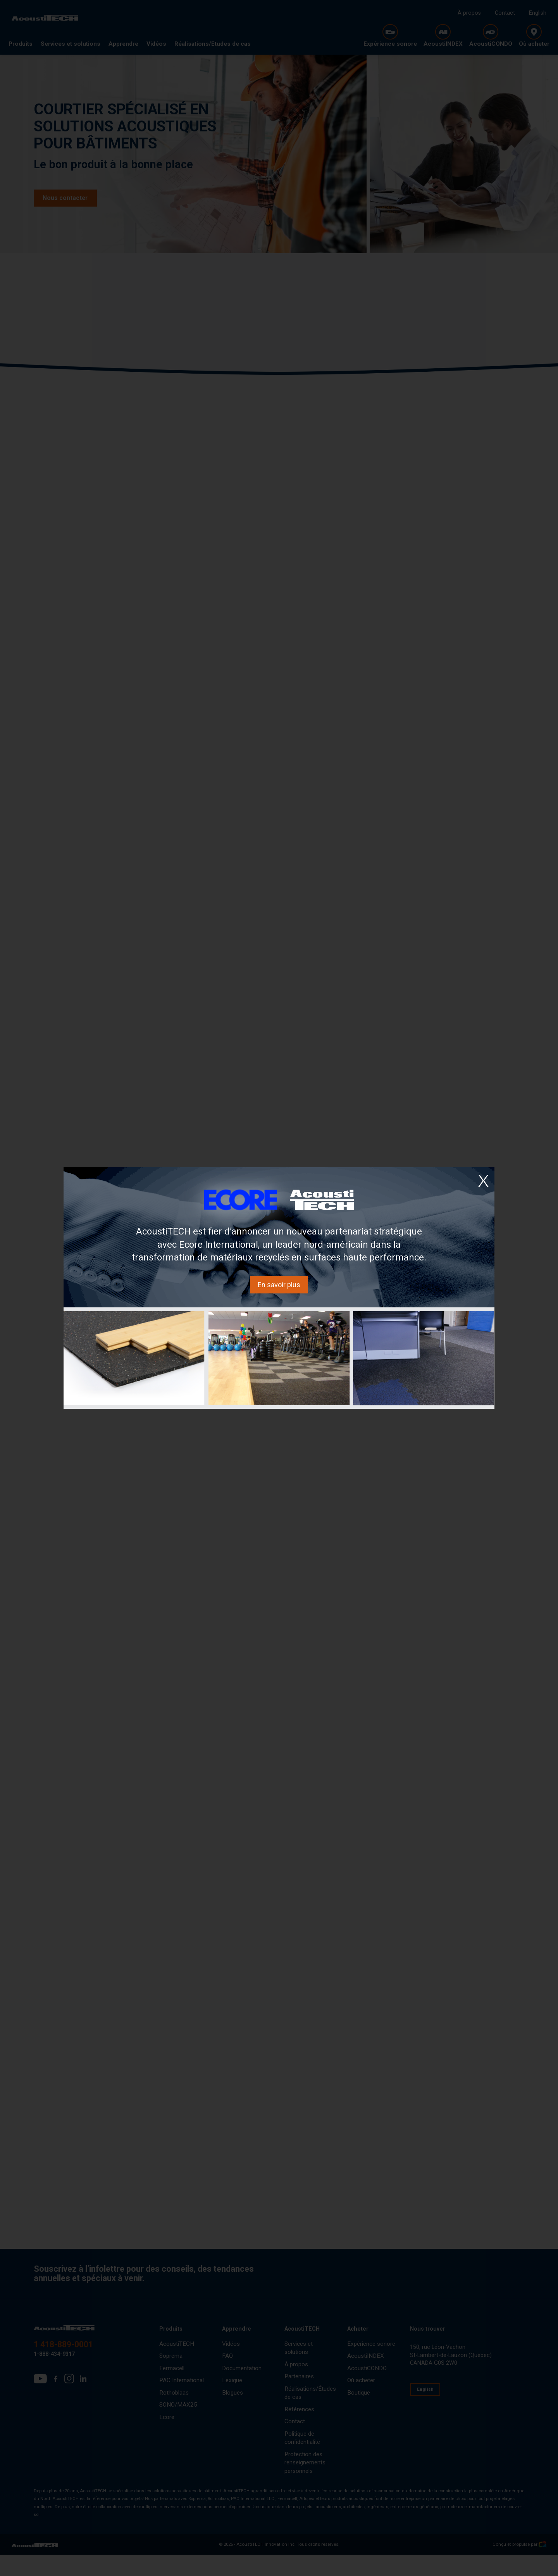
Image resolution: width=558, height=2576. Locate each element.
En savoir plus (279, 1285)
